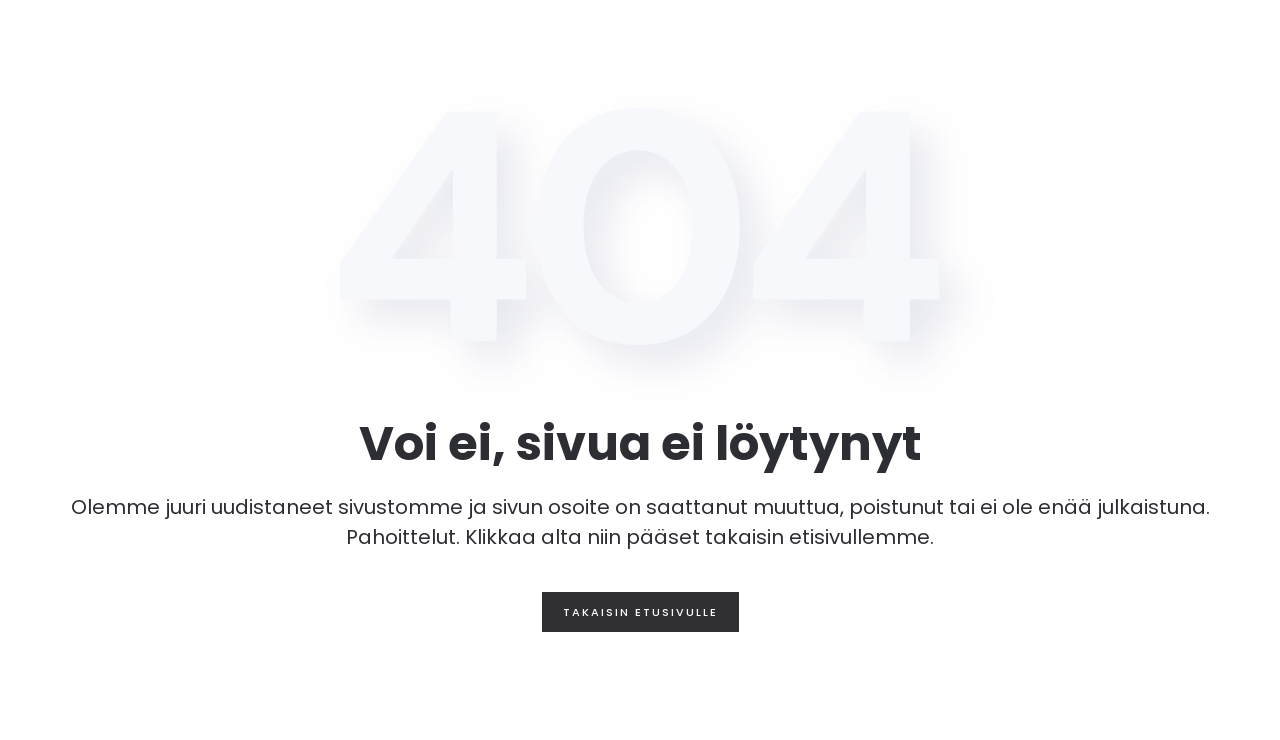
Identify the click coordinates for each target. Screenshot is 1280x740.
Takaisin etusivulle (640, 612)
